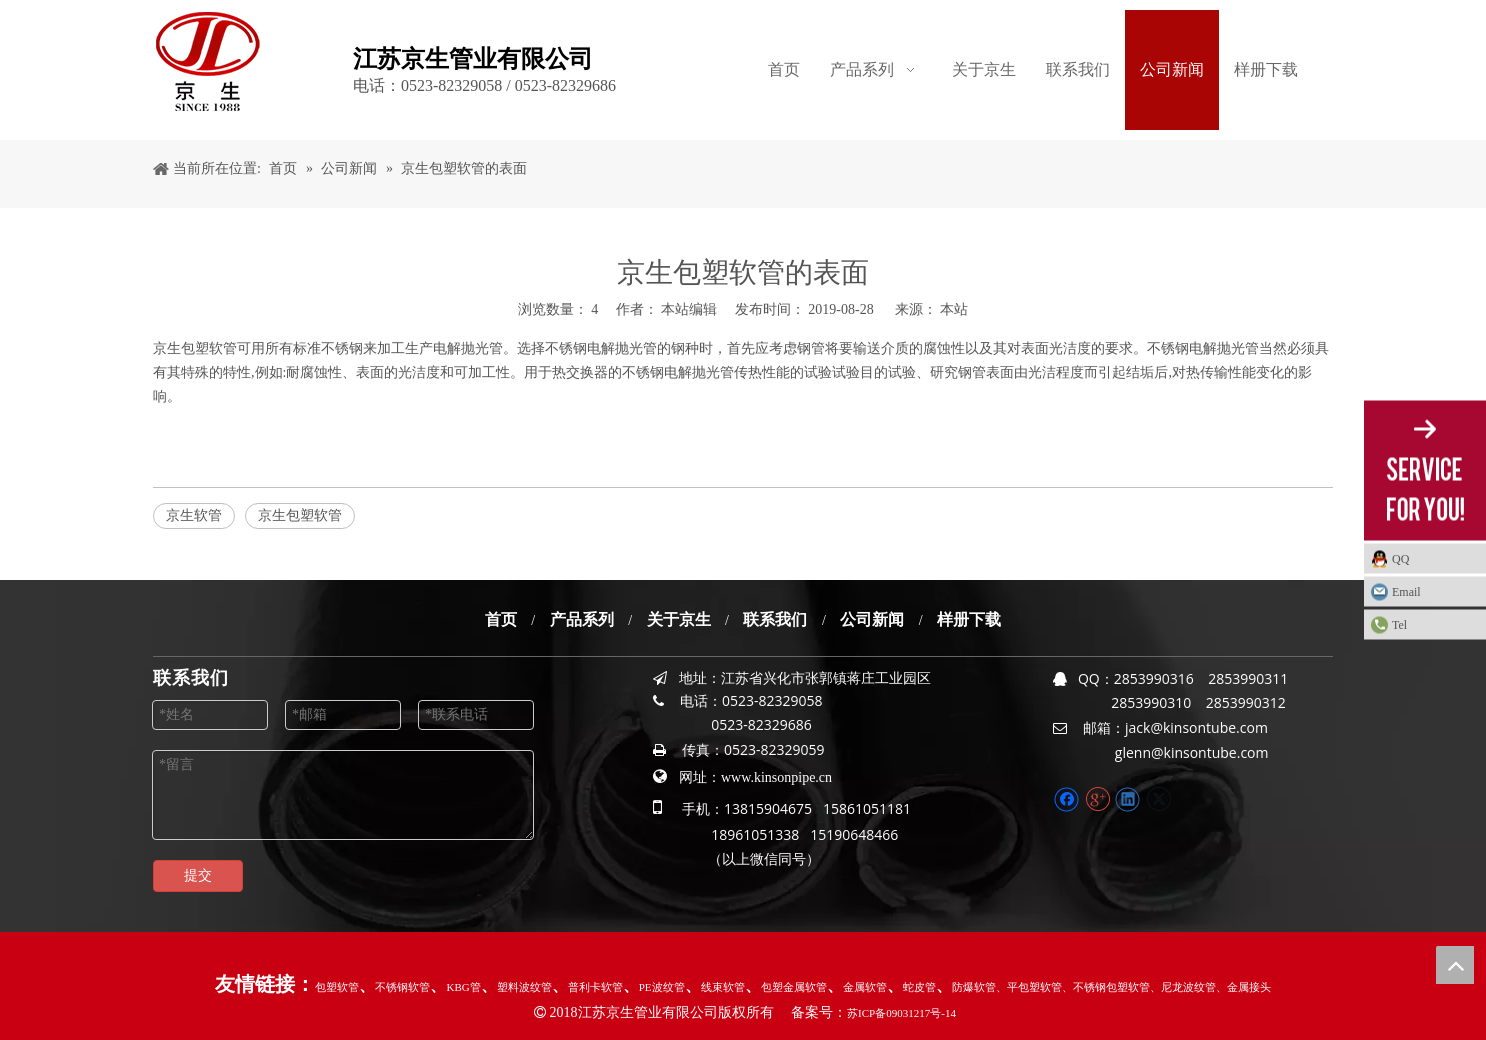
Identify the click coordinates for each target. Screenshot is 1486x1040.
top (1455, 965)
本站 (954, 309)
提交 (198, 875)
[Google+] (1097, 799)
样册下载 (969, 619)
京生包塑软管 (195, 348)
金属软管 (865, 987)
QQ (1400, 559)
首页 (501, 619)
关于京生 (679, 619)
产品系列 (582, 619)
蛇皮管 (919, 987)
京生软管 (194, 515)
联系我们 (775, 619)
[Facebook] (1066, 799)
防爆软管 (974, 987)
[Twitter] (1158, 799)
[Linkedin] (1127, 799)
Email (1406, 592)
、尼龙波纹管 (1183, 987)
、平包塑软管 (1029, 987)
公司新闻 (872, 619)
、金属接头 (1243, 987)
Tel (1399, 625)
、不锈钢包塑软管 (1106, 987)
